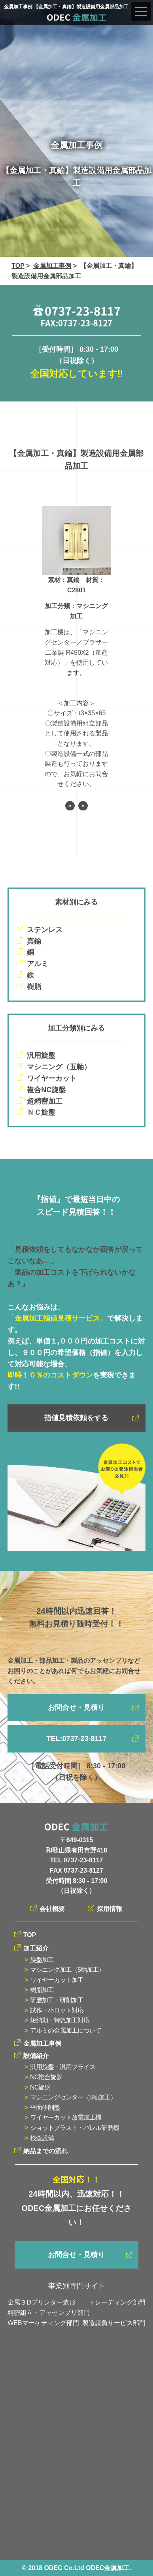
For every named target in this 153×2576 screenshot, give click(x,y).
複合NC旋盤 (46, 1090)
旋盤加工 (42, 1959)
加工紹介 (36, 1948)
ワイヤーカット (52, 1078)
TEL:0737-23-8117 (76, 1739)
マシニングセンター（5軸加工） (73, 2097)
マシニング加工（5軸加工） (67, 1969)
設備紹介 (36, 2055)
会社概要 (52, 1908)
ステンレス (44, 930)
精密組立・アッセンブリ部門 (49, 2312)
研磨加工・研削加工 (56, 2000)
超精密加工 (44, 1101)
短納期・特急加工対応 (59, 2020)
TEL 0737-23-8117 (76, 1860)
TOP (17, 265)
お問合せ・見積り (76, 1707)
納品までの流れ (45, 2151)
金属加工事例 (52, 265)
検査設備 (42, 2138)
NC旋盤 (40, 2087)
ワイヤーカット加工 (56, 1980)
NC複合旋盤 (46, 2077)
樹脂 (34, 987)
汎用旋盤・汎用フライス (62, 2066)
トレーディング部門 (117, 2302)
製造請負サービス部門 (113, 2323)
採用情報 (109, 1908)
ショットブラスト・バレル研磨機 (74, 2127)
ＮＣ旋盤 (41, 1112)
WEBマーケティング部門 (43, 2323)
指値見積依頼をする (76, 1418)
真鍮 (34, 941)
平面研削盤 (45, 2107)
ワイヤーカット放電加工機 (65, 2117)
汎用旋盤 (41, 1055)
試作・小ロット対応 (56, 2010)
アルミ (37, 964)
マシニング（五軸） (59, 1067)
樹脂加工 (42, 1989)
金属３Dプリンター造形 (42, 2302)
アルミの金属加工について (65, 2030)
